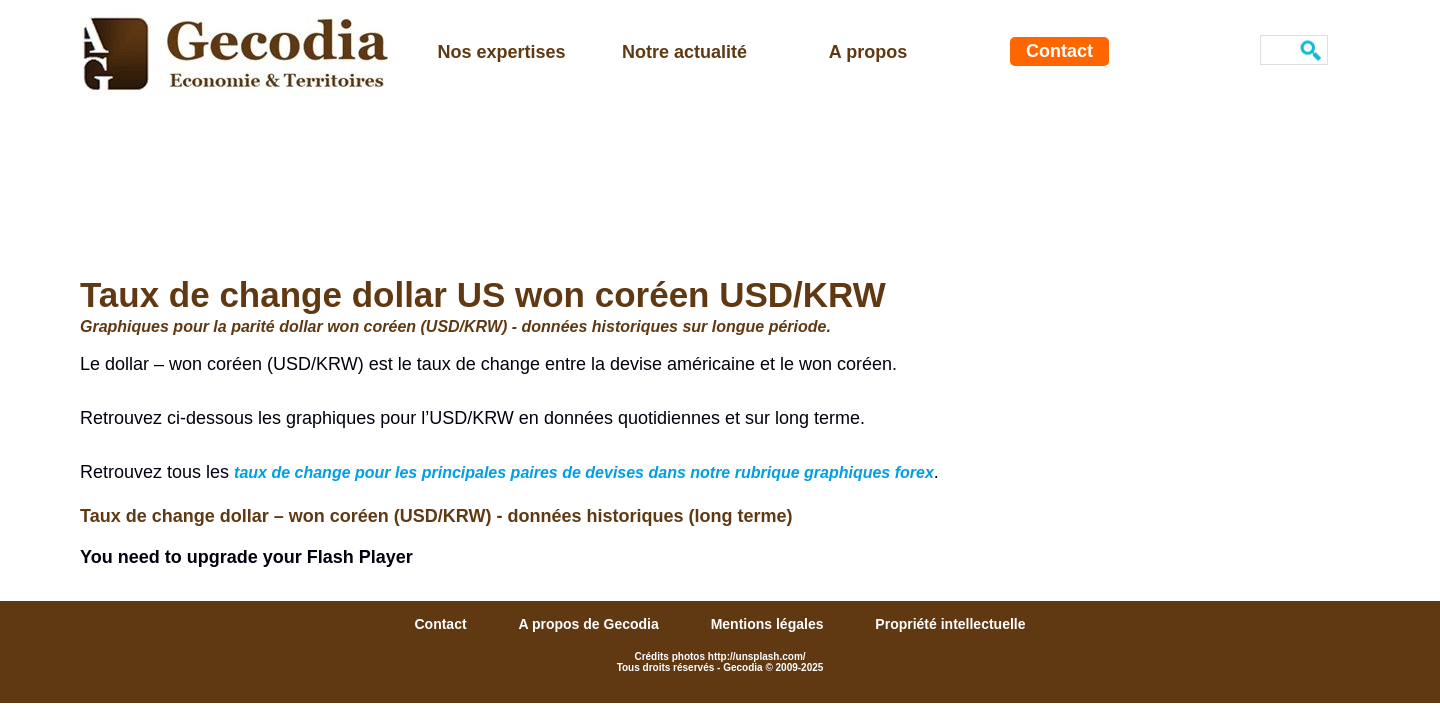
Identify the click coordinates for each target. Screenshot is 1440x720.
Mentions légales (769, 624)
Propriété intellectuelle (950, 624)
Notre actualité (684, 52)
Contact (1059, 51)
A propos (868, 52)
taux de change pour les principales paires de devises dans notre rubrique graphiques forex (584, 472)
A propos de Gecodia (590, 624)
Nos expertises (501, 52)
